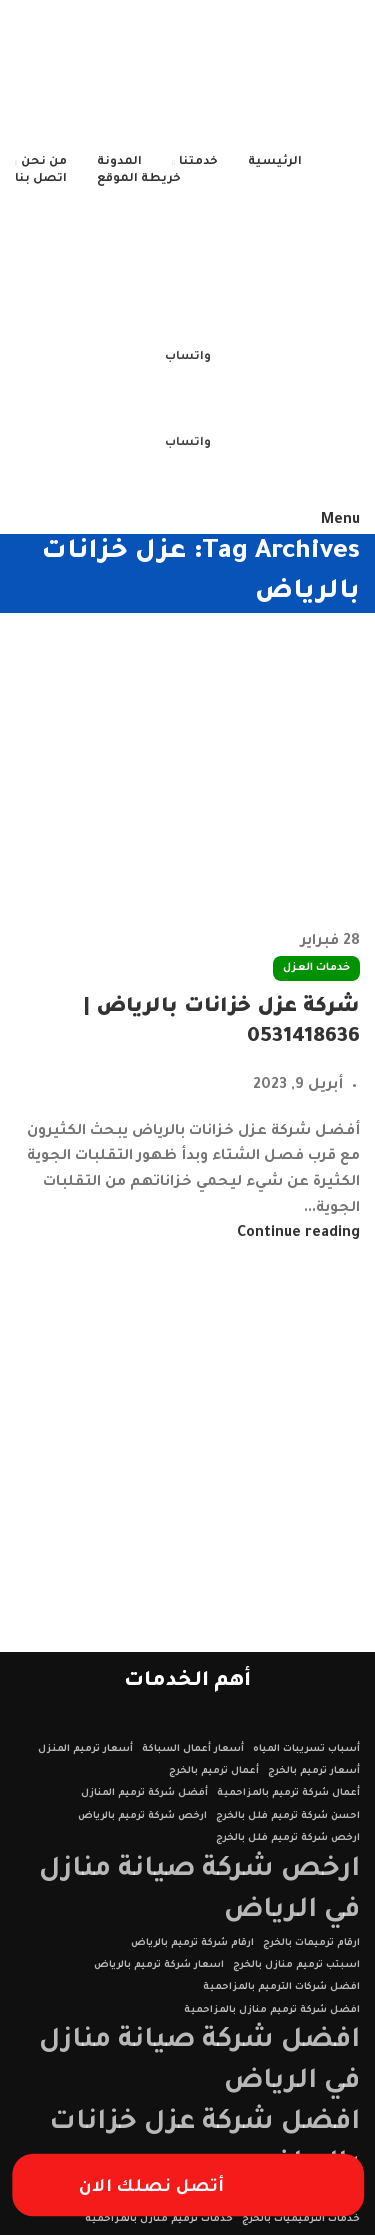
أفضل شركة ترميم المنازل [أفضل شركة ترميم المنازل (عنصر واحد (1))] (144, 1793)
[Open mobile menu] (340, 521)
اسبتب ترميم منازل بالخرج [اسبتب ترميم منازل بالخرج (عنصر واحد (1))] (296, 1965)
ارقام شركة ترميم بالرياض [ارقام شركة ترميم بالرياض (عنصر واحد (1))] (192, 1943)
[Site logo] (234, 77)
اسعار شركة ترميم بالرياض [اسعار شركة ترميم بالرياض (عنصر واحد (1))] (159, 1965)
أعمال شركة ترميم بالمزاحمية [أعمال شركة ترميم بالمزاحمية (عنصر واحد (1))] (288, 1793)
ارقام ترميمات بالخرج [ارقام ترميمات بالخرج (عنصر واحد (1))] (311, 1943)
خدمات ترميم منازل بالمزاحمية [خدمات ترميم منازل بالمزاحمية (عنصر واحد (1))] (159, 2219)
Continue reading (298, 1234)
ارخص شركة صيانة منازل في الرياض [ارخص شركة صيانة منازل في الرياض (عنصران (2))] (199, 1891)
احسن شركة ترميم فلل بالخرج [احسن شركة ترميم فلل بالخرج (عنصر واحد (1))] (288, 1816)
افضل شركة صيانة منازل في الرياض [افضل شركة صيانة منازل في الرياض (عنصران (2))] (199, 2062)
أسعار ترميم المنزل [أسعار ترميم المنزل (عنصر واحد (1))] (85, 1749)
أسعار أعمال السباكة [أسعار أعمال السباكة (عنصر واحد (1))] (193, 1749)
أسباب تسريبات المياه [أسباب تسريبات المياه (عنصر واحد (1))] (306, 1749)
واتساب (188, 357)
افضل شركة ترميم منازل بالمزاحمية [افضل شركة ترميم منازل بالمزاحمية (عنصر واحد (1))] (272, 2010)
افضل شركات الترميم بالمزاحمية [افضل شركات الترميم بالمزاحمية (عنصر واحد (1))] (281, 1987)
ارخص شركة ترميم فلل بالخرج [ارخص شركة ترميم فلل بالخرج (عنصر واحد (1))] (288, 1838)
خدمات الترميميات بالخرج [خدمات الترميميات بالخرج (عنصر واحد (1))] (301, 2219)
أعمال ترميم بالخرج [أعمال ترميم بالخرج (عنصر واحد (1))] (214, 1771)
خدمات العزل (316, 968)
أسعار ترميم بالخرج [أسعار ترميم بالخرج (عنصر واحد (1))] (314, 1771)
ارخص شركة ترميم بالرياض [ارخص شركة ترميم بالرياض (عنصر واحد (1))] (142, 1816)
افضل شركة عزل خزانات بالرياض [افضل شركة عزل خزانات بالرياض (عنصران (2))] (204, 2144)
